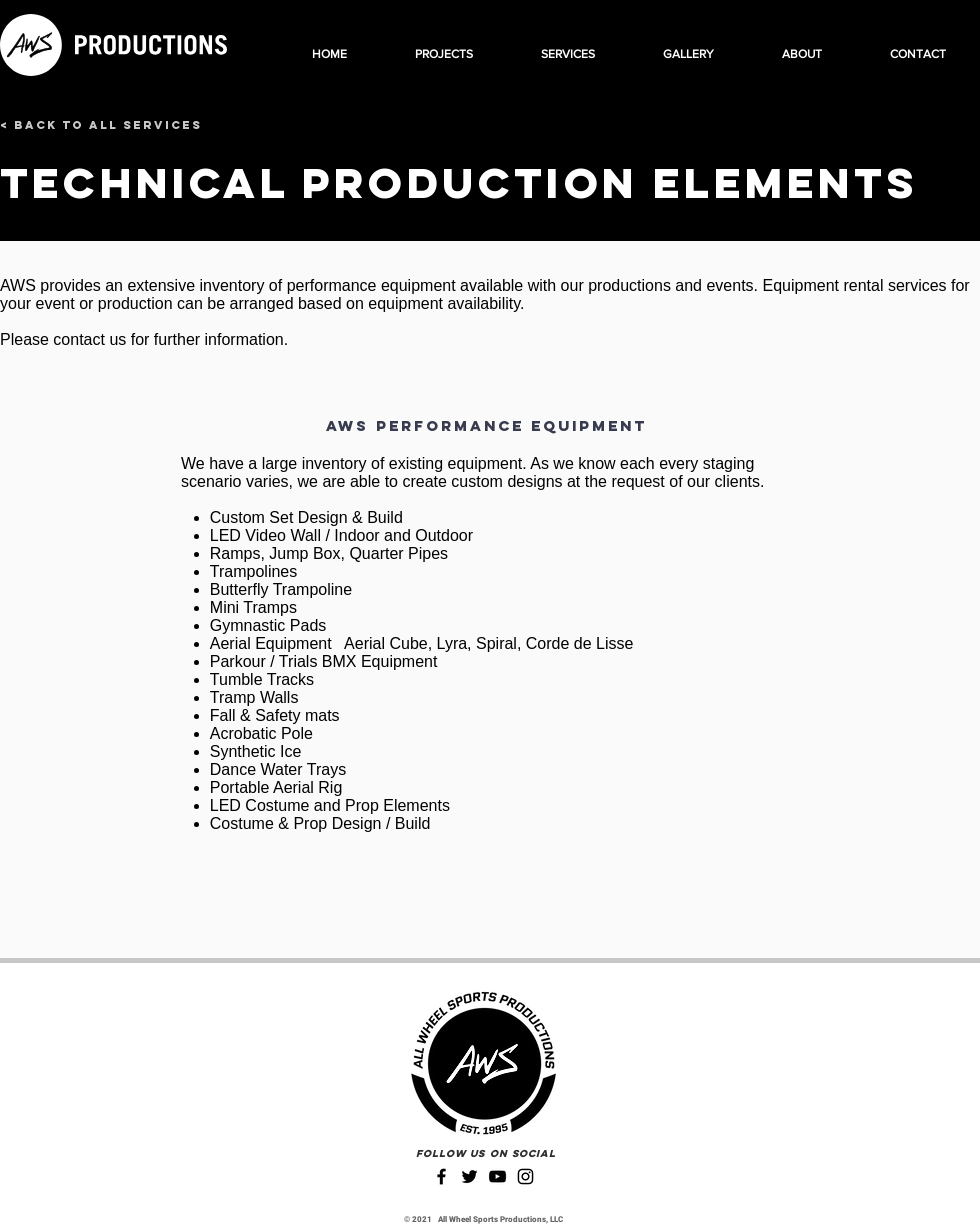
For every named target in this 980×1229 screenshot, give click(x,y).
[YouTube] (497, 1176)
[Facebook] (441, 1176)
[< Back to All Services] (101, 125)
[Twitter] (469, 1176)
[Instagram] (525, 1176)
